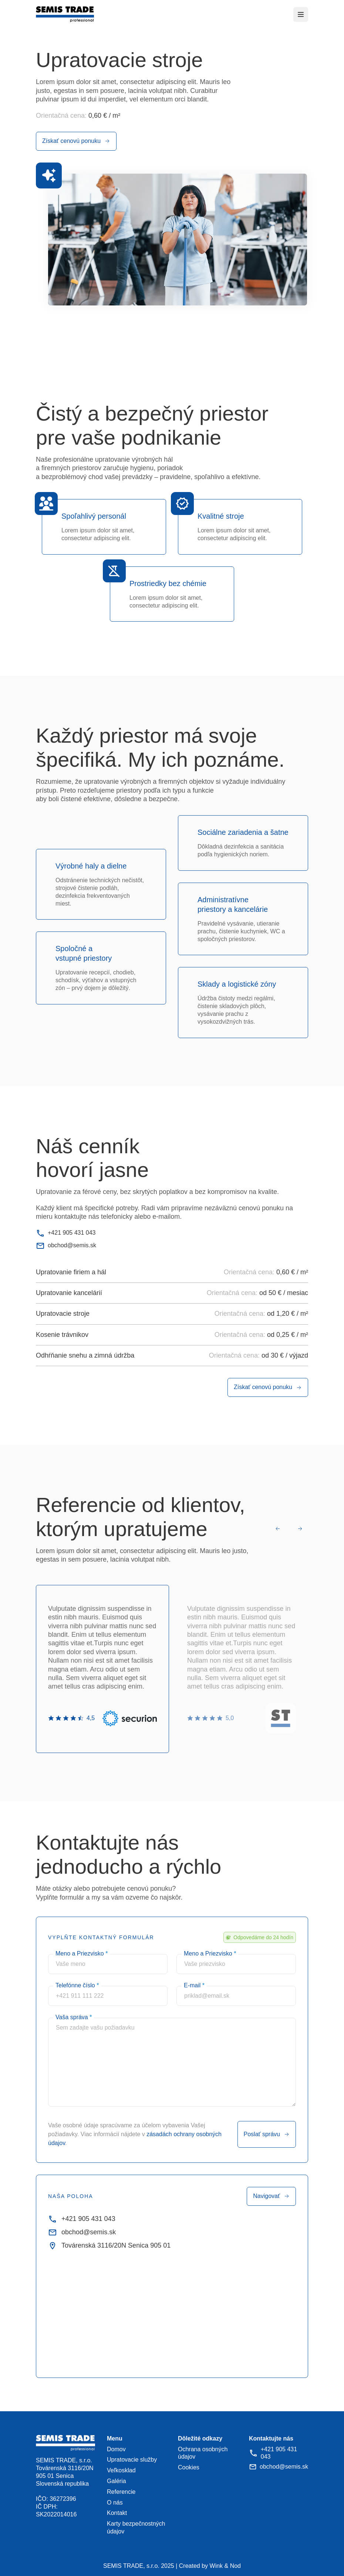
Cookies (188, 2467)
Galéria (116, 2481)
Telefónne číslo (77, 1985)
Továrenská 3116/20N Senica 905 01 (109, 2245)
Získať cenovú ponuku (76, 141)
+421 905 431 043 (65, 1233)
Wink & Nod (225, 2566)
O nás (115, 2502)
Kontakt (117, 2513)
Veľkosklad (121, 2470)
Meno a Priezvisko (81, 1953)
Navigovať (271, 2196)
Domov (116, 2449)
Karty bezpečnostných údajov (136, 2527)
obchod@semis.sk (66, 1245)
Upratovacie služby (132, 2459)
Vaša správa (73, 2017)
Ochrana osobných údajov (202, 2453)
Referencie (121, 2492)
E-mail (194, 1985)
